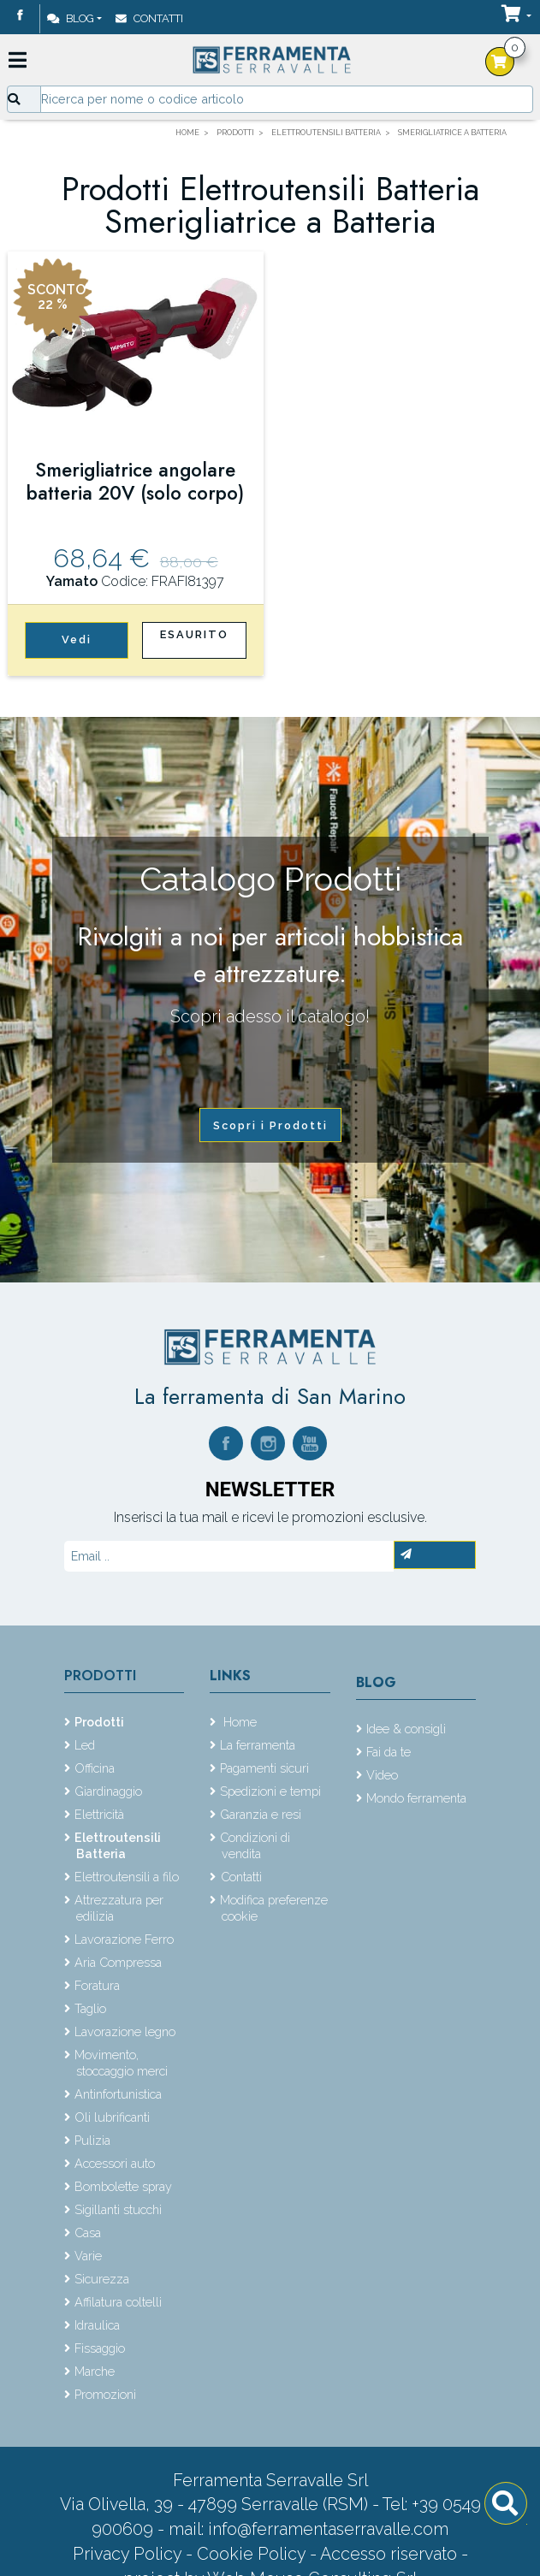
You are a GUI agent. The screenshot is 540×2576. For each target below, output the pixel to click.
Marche (94, 2371)
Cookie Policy (251, 2553)
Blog (70, 18)
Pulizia (92, 2140)
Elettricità (99, 1814)
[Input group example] (286, 99)
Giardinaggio (108, 1791)
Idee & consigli (406, 1728)
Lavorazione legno (124, 2031)
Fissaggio (99, 2348)
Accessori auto (114, 2163)
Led (84, 1745)
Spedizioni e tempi (270, 1791)
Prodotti (100, 1675)
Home (238, 1721)
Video (382, 1775)
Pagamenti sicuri (264, 1768)
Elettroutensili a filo (126, 1876)
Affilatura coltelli (118, 2302)
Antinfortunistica (118, 2094)
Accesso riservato (388, 2553)
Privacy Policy (129, 2553)
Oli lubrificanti (112, 2117)
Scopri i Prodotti (270, 1125)
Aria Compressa (118, 1962)
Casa (87, 2232)
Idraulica (97, 2325)
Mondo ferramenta (416, 1798)
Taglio (90, 2008)
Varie (88, 2255)
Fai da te (388, 1751)
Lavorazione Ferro (124, 1939)
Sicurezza (101, 2278)
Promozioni (105, 2394)
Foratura (97, 1985)
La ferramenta (257, 1745)
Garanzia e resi (260, 1814)
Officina (94, 1768)
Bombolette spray (123, 2186)
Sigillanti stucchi (118, 2209)
